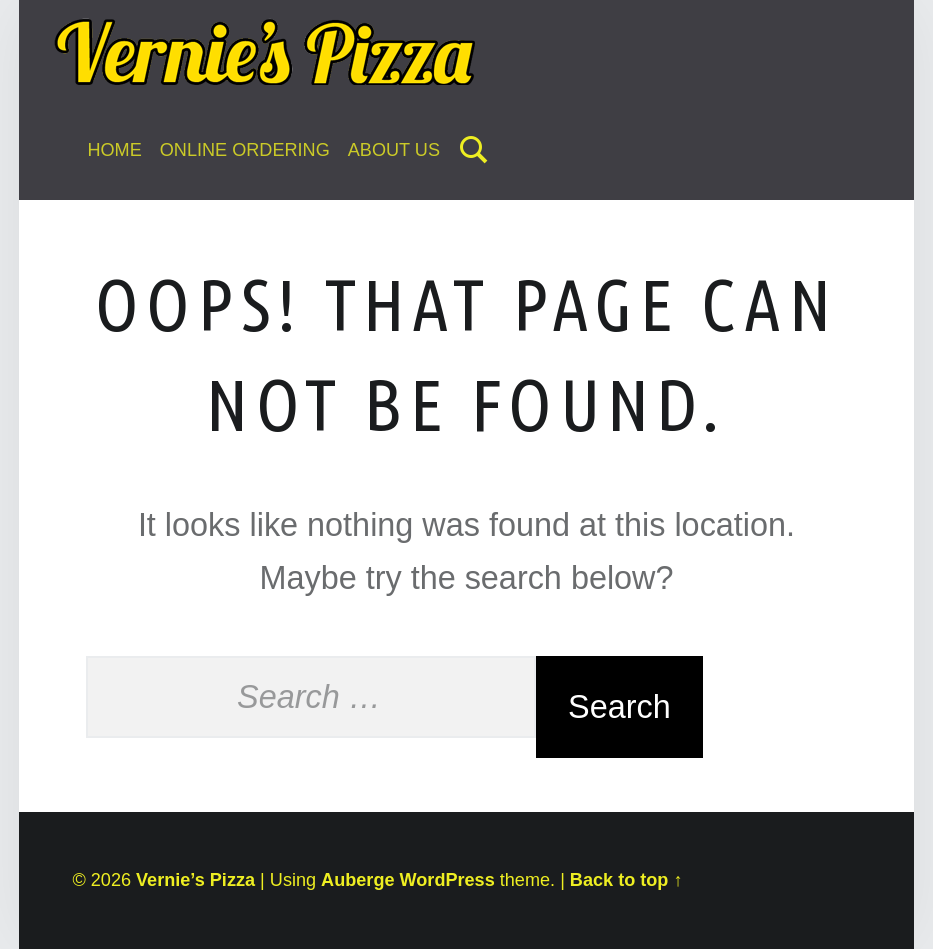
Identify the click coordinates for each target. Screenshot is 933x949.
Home (114, 150)
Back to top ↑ (626, 880)
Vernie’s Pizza (195, 880)
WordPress (447, 880)
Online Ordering (245, 150)
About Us (394, 150)
